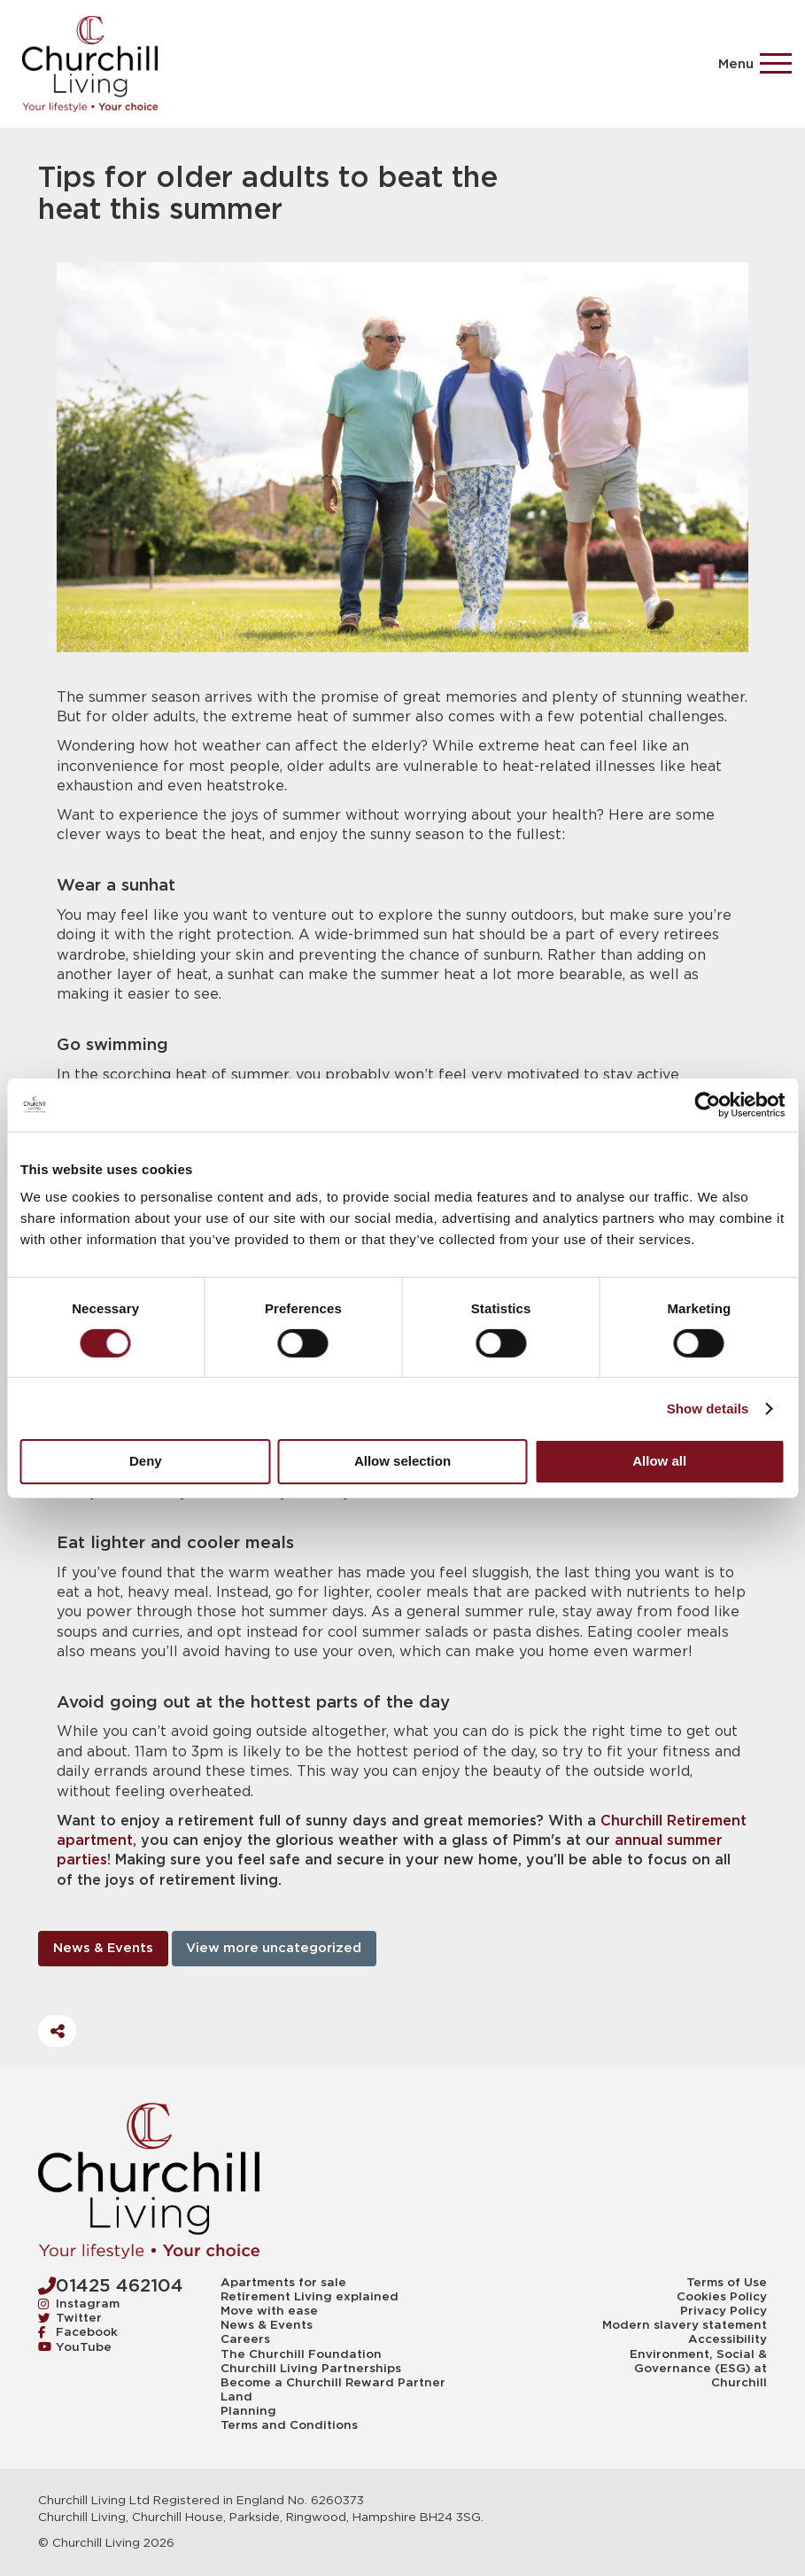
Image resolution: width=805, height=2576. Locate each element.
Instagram (79, 2303)
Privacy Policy (723, 2311)
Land (236, 2397)
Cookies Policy (722, 2297)
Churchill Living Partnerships (311, 2368)
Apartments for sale (283, 2282)
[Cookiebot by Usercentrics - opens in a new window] (707, 1104)
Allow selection (402, 1460)
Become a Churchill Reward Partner (333, 2383)
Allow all (659, 1460)
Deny (145, 1460)
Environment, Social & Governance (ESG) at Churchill (698, 2368)
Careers (245, 2339)
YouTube (75, 2347)
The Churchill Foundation (301, 2354)
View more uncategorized (273, 1948)
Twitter (70, 2317)
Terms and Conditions (289, 2425)
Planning (248, 2411)
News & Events (103, 1948)
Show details (708, 1408)
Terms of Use (726, 2282)
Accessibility (727, 2339)
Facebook (78, 2332)
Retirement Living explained (310, 2297)
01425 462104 (110, 2285)
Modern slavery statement (684, 2325)
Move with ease (269, 2311)
